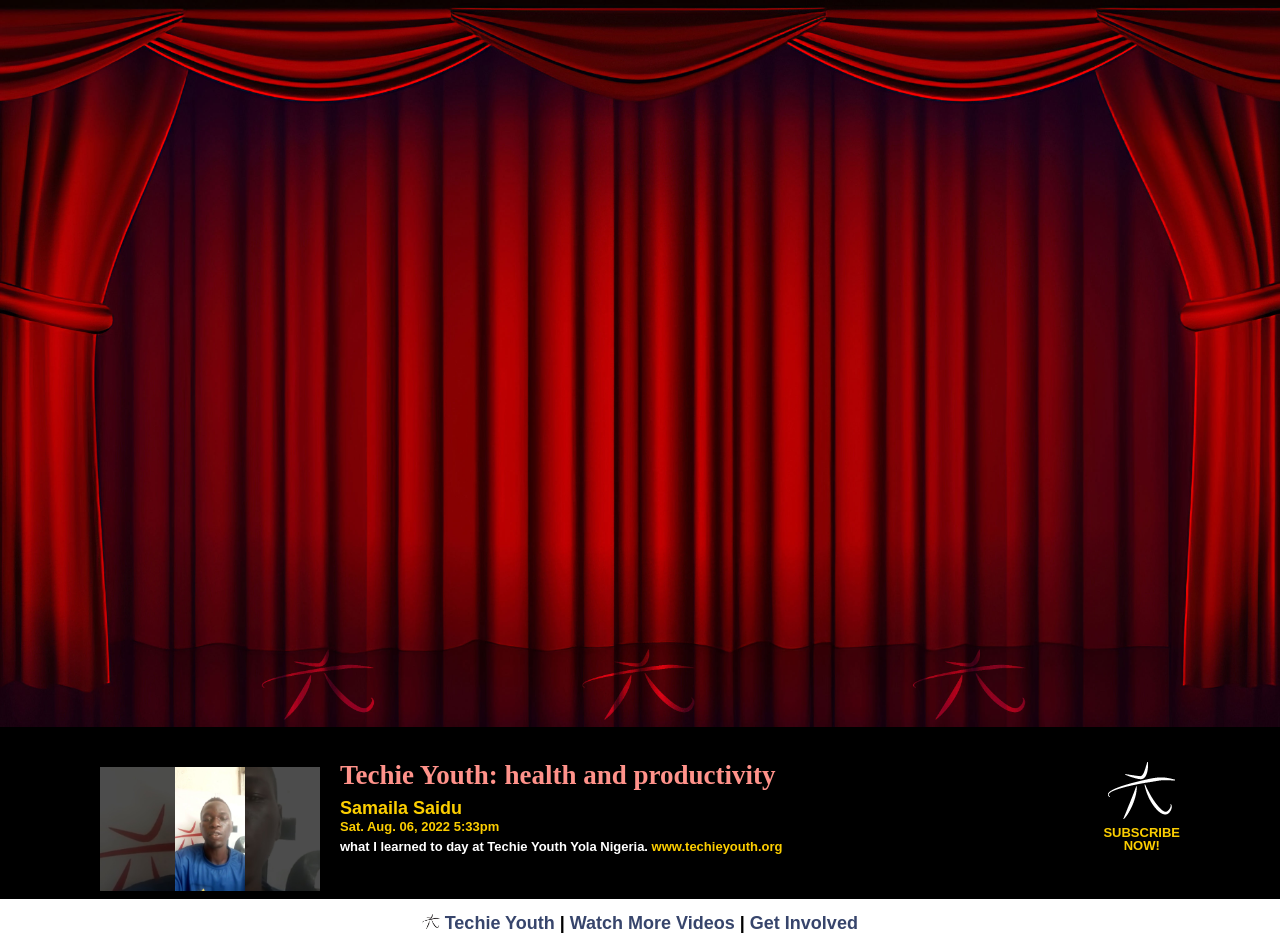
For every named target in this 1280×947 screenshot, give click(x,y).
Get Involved (804, 923)
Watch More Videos (652, 923)
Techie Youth (488, 923)
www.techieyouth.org (717, 846)
